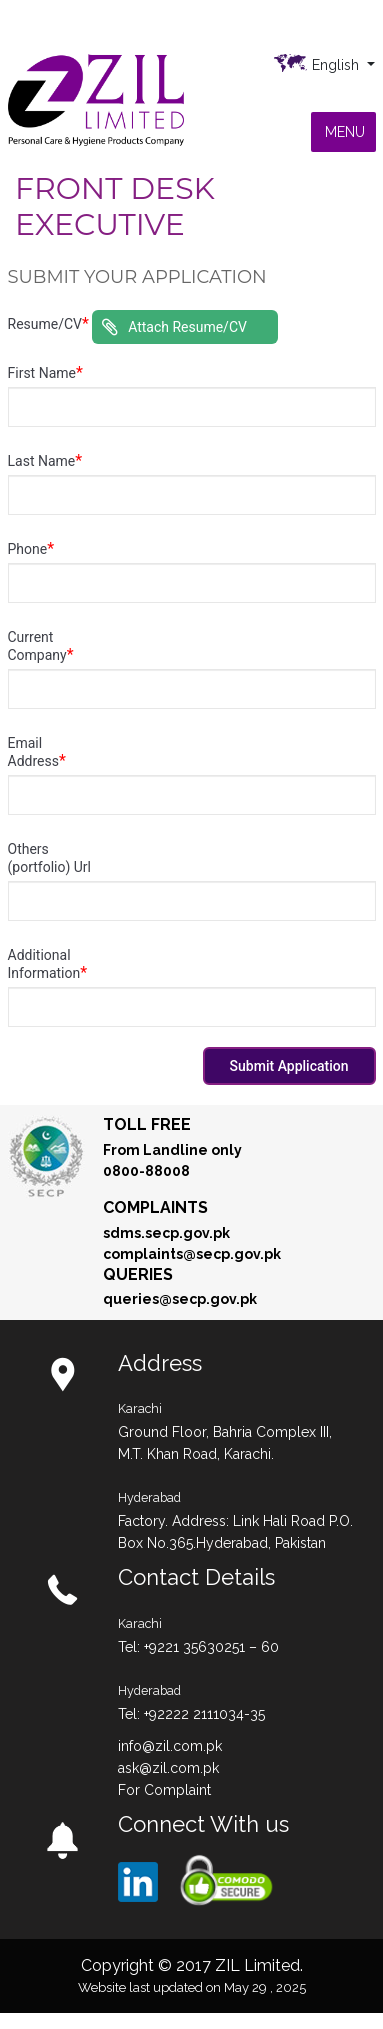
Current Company (41, 646)
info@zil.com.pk (170, 1746)
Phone (31, 549)
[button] (345, 132)
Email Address (37, 752)
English (337, 65)
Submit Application (289, 1066)
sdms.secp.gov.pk (166, 1233)
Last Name (45, 461)
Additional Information (48, 964)
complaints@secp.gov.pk (192, 1254)
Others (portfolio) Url (50, 858)
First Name (45, 373)
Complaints (155, 1207)
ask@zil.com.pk (168, 1768)
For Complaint (164, 1790)
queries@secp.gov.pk (180, 1299)
